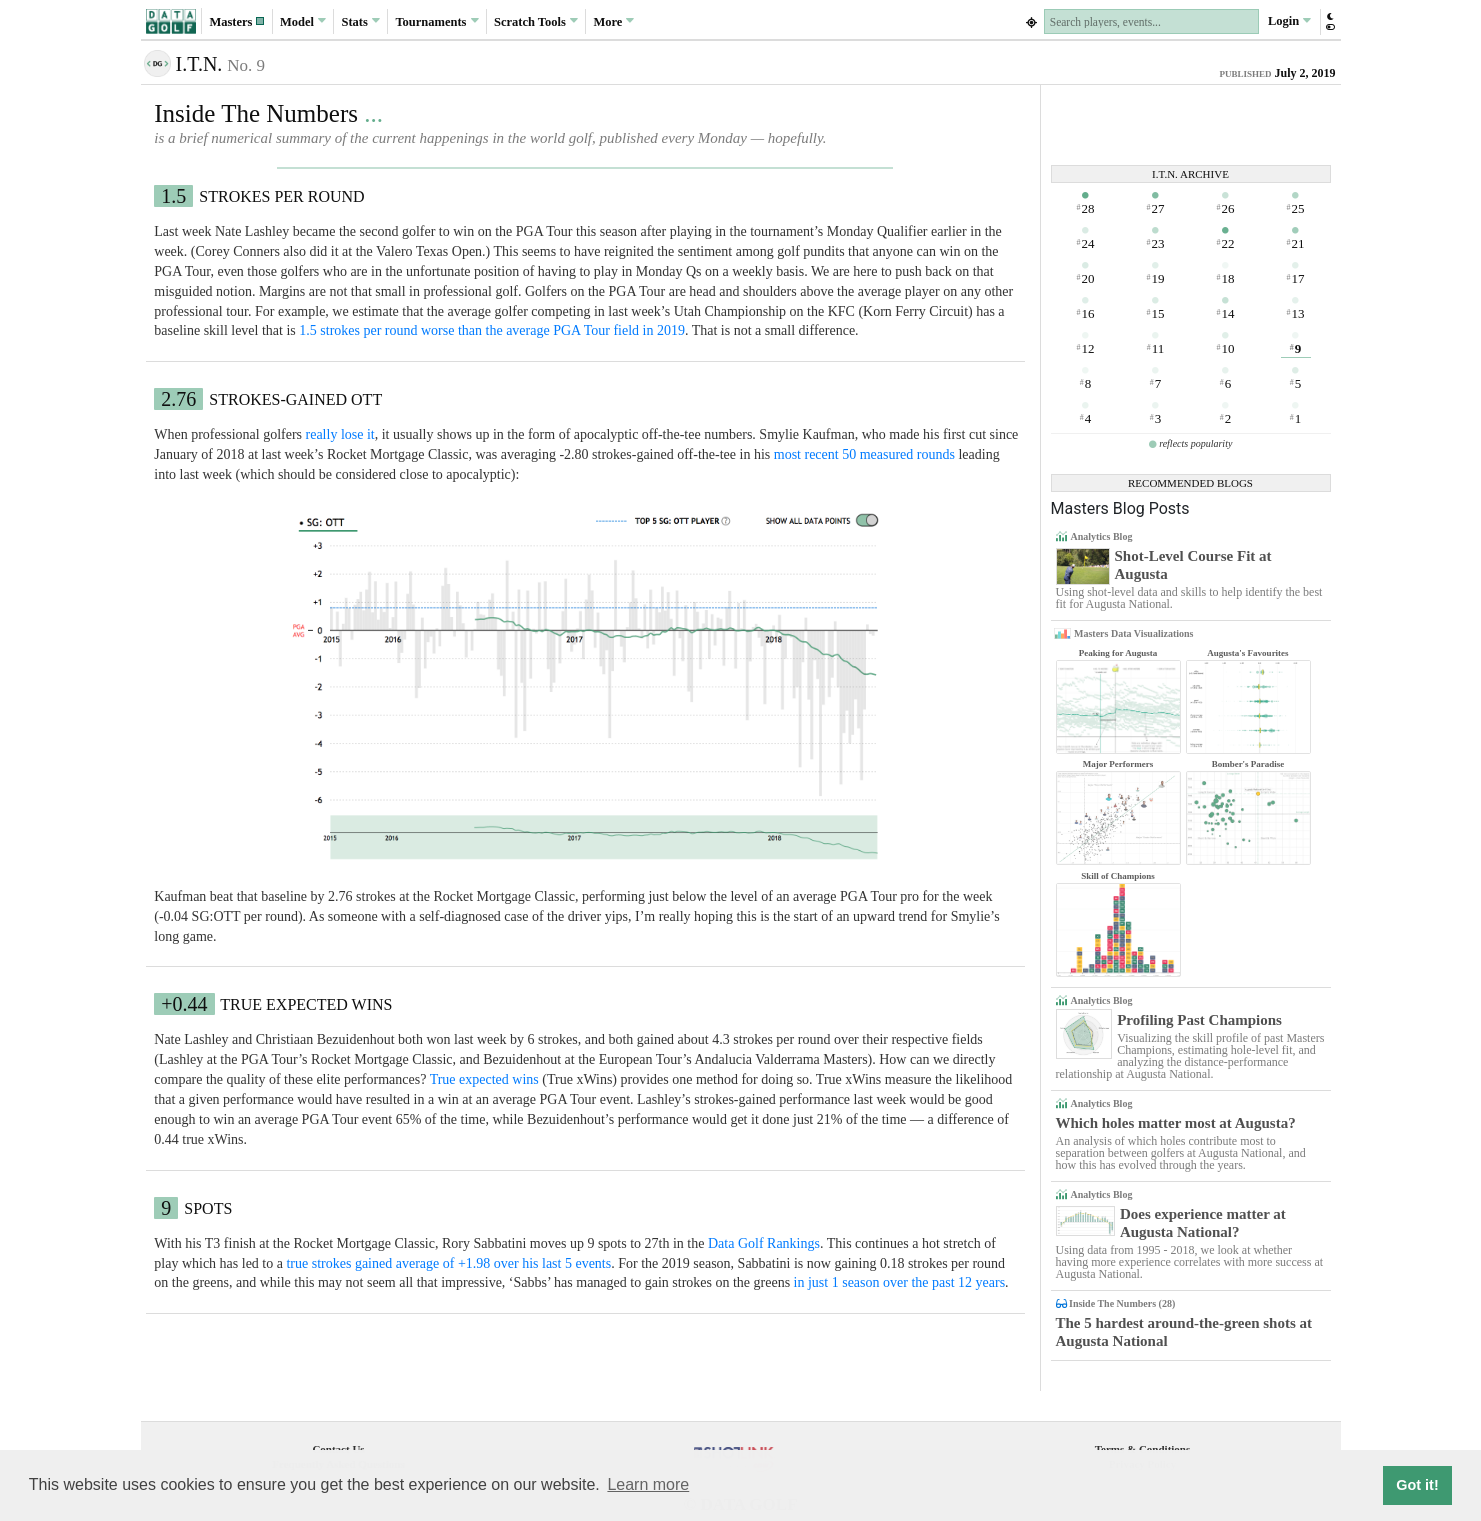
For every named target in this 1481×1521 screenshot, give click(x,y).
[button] (237, 21)
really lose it (340, 434)
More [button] (613, 21)
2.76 (178, 399)
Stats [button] (361, 21)
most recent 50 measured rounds (864, 454)
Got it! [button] (1417, 1485)
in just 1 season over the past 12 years (900, 1282)
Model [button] (303, 21)
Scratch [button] (536, 22)
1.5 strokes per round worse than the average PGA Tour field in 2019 (492, 330)
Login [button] (1289, 21)
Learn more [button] (648, 1484)
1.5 (173, 196)
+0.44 (184, 1004)
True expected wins (484, 1079)
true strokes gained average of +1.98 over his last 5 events (448, 1263)
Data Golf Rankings (764, 1243)
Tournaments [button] (436, 21)
